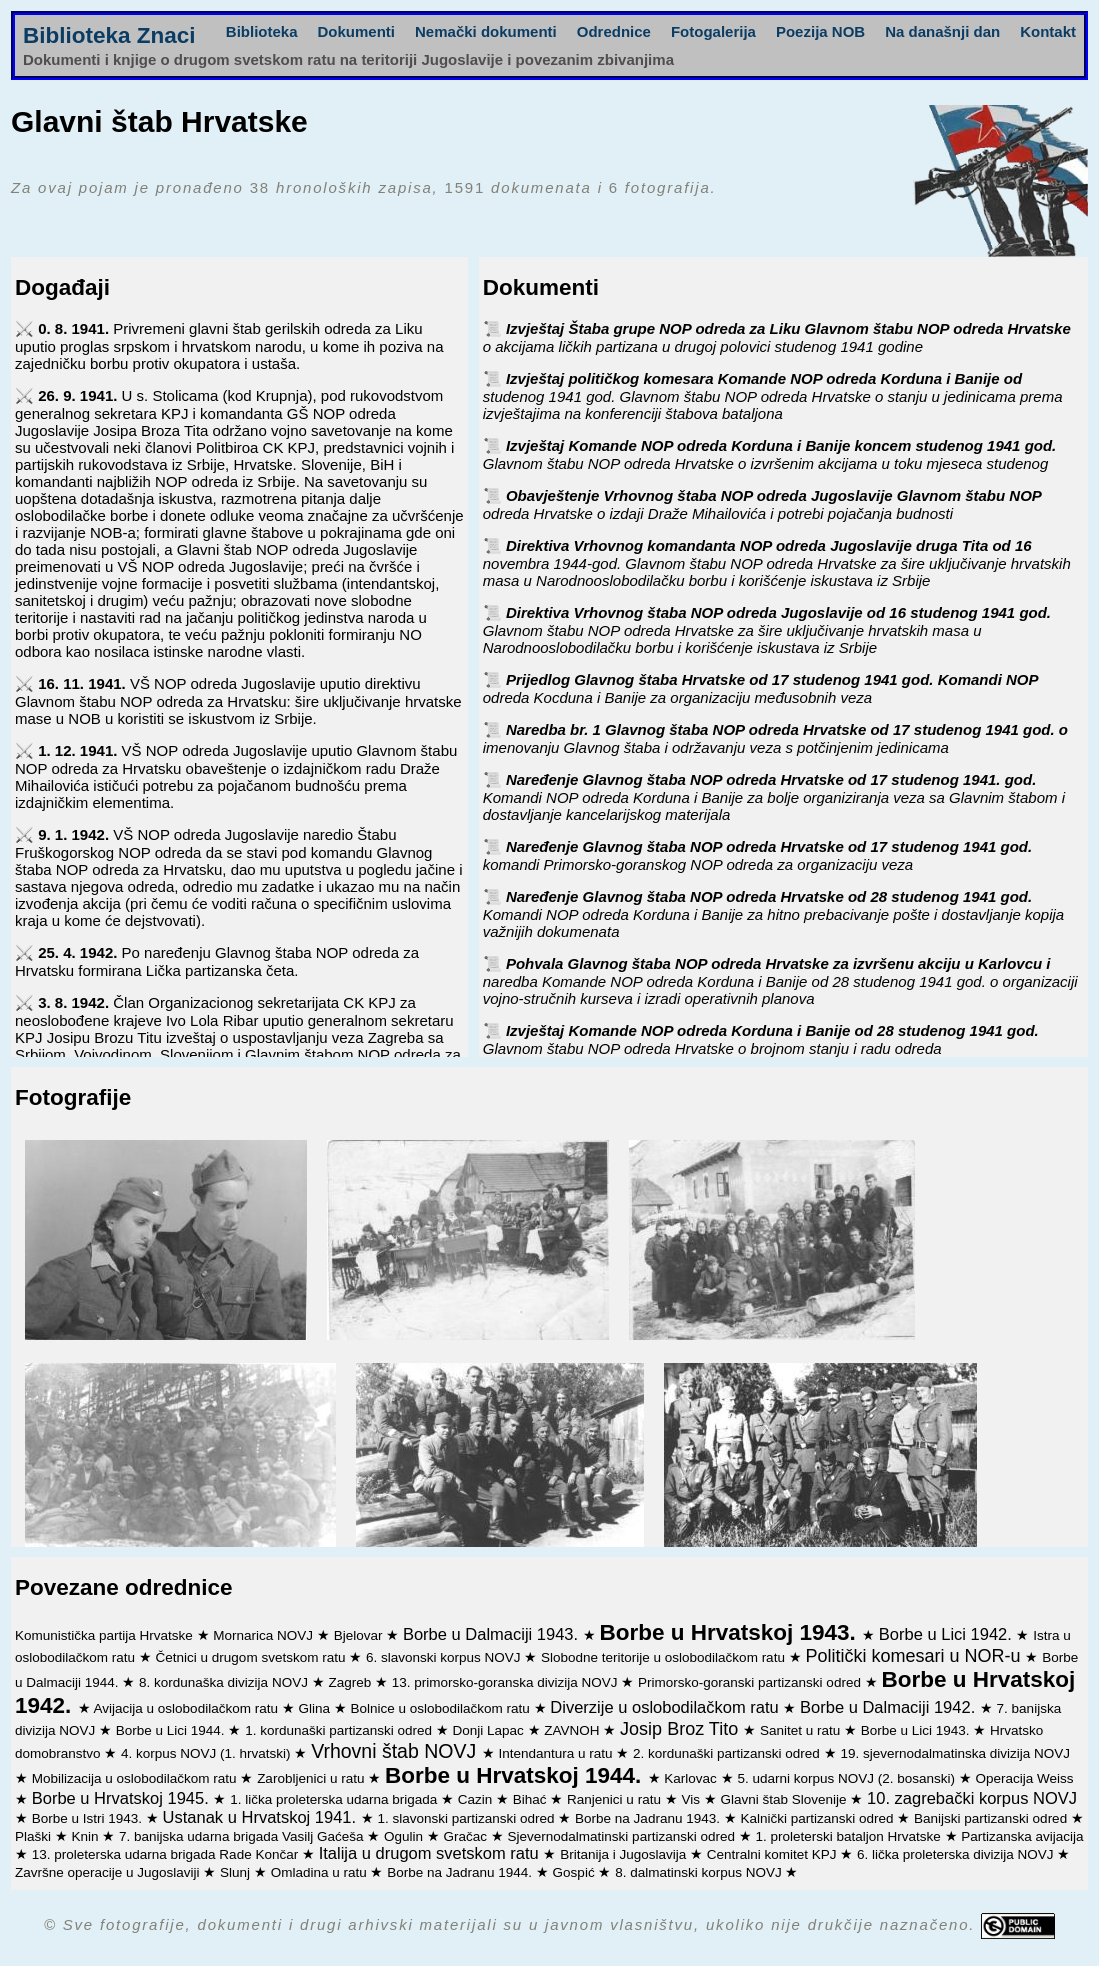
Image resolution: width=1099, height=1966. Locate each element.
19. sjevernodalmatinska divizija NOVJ (955, 1753)
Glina (315, 1708)
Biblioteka (262, 31)
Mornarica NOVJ (265, 1635)
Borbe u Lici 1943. (917, 1730)
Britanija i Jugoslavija (625, 1854)
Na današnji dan (942, 31)
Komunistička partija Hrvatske (106, 1635)
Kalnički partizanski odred (818, 1818)
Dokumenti (357, 31)
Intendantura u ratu (557, 1753)
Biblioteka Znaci (109, 35)
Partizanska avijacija (1022, 1836)
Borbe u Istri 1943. (89, 1818)
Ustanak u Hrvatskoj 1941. (262, 1817)
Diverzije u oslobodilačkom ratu (666, 1707)
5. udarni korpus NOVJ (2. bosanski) (847, 1778)
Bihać (532, 1799)
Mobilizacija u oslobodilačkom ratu (136, 1778)
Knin (87, 1836)
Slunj (237, 1872)
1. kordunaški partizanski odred (340, 1730)
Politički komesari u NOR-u (915, 1656)
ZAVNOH (573, 1730)
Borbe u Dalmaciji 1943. (493, 1634)
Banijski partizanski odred (992, 1818)
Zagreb (351, 1682)
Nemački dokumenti (486, 31)
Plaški (35, 1836)
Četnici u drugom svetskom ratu (253, 1657)
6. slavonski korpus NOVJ (445, 1657)
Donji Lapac (490, 1730)
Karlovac (692, 1778)
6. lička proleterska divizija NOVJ (957, 1854)
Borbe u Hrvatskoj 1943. (730, 1632)
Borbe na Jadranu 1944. (461, 1872)
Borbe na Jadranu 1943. (649, 1818)
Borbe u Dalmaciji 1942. (890, 1707)
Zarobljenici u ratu (312, 1778)
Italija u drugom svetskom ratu (431, 1853)
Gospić (576, 1872)
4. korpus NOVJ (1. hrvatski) (207, 1753)
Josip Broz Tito (681, 1729)
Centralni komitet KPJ (774, 1854)
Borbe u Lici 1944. (172, 1730)
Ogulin (405, 1836)
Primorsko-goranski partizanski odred (751, 1682)
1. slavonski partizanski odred (467, 1818)
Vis (692, 1799)
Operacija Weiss (1025, 1778)
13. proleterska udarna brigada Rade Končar (167, 1854)
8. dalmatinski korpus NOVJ (700, 1872)
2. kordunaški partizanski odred (728, 1753)
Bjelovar (360, 1635)
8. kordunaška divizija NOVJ (225, 1682)
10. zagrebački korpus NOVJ (972, 1798)
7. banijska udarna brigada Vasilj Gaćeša (243, 1836)
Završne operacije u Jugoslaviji (109, 1872)
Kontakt (1048, 31)
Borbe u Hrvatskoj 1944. (516, 1775)
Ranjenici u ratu (616, 1799)
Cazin (477, 1799)
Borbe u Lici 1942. (948, 1634)
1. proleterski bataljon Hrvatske (849, 1836)
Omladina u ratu (321, 1872)
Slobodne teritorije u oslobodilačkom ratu (665, 1657)
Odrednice (614, 31)
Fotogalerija (713, 31)
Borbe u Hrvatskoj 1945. (123, 1798)
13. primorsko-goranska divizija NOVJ (507, 1682)
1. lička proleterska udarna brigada (335, 1799)
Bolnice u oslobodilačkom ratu (441, 1708)
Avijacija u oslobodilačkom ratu (188, 1708)
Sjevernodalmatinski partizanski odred (623, 1836)
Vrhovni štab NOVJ (396, 1751)
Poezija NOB (820, 31)
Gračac (467, 1836)
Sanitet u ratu (802, 1730)
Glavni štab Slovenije (785, 1799)
